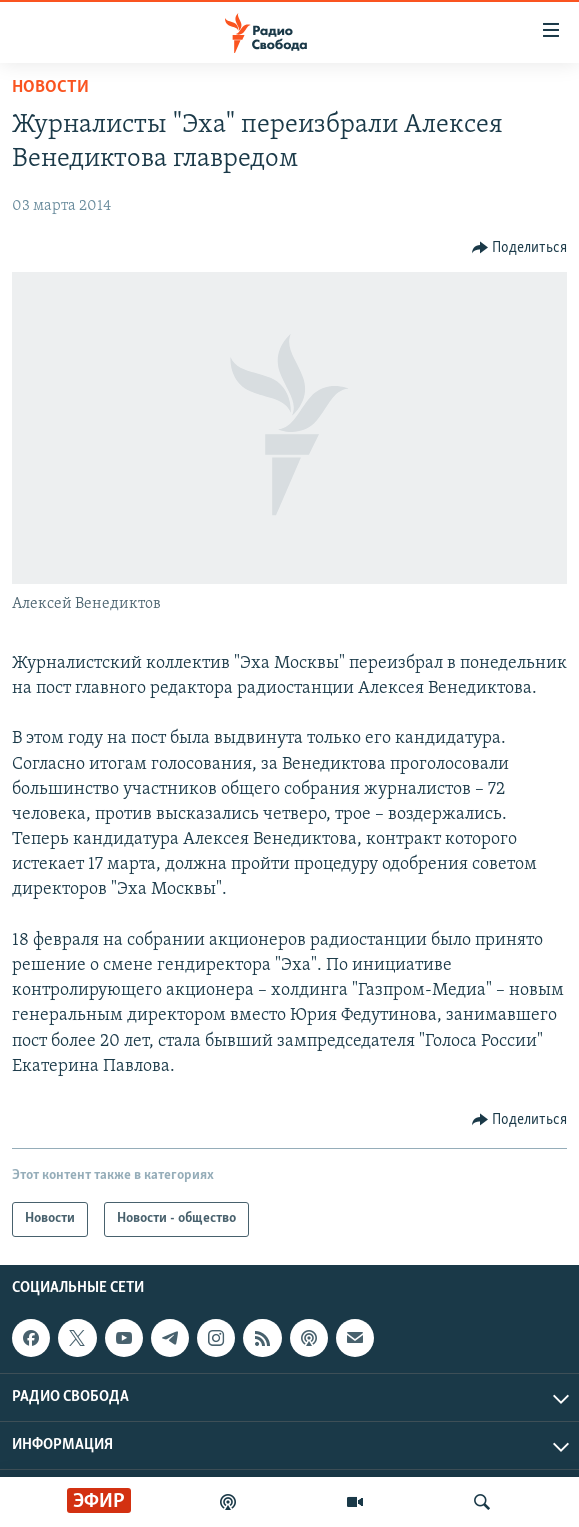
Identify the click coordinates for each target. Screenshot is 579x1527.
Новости (50, 87)
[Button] (520, 248)
